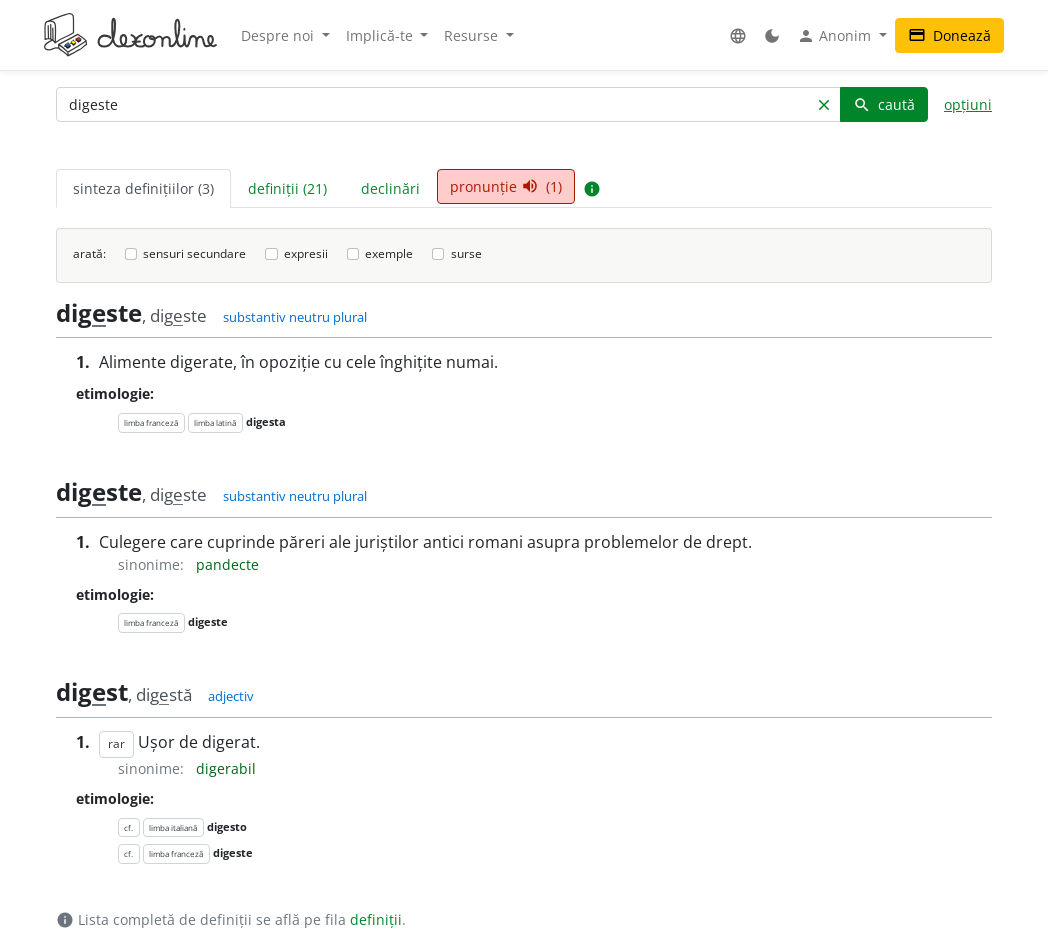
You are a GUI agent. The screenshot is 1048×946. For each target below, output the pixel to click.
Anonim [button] (836, 36)
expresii (306, 253)
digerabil (226, 768)
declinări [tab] (390, 188)
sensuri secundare (194, 253)
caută (884, 104)
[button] (738, 35)
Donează (949, 35)
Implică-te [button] (381, 35)
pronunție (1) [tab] (506, 186)
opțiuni (968, 104)
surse (466, 253)
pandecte (227, 564)
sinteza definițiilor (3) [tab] (143, 188)
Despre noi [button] (279, 35)
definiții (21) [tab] (287, 188)
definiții (376, 919)
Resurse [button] (473, 35)
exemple (389, 253)
